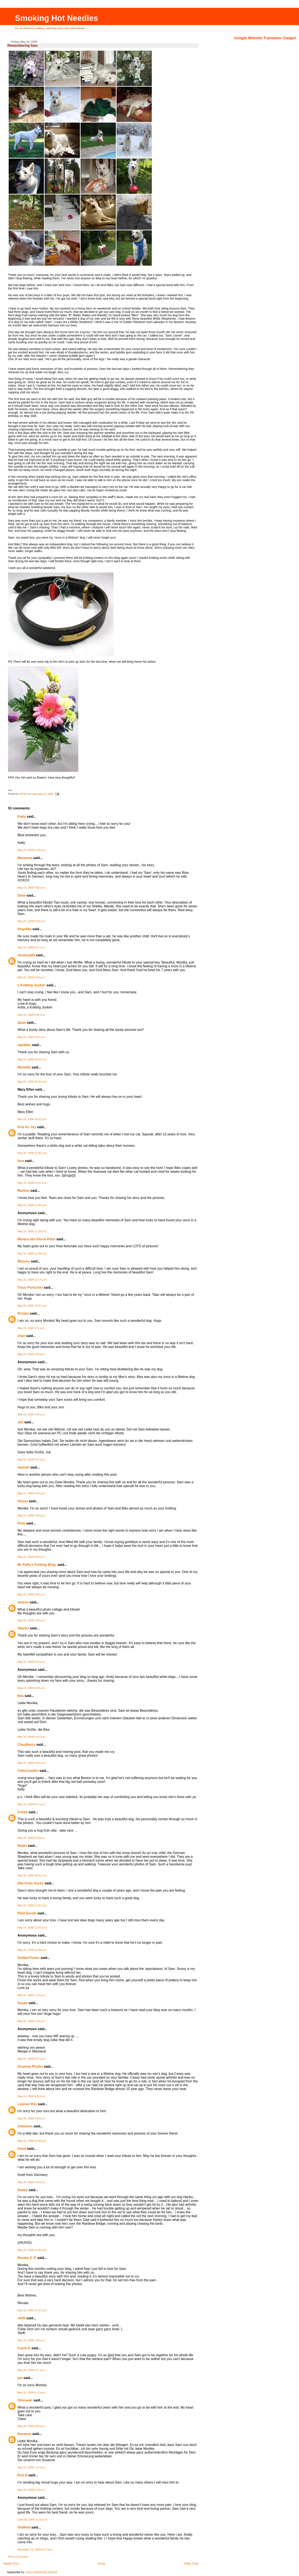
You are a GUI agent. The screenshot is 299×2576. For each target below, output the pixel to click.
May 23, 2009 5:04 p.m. (32, 1556)
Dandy (23, 2190)
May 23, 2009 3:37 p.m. (32, 1459)
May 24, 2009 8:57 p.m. (32, 2058)
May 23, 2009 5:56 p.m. (32, 1594)
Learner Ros (27, 2104)
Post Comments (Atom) (41, 2572)
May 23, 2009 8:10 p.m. (32, 1661)
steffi (22, 2318)
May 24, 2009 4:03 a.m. (32, 1736)
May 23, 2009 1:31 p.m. (32, 1328)
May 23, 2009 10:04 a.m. (32, 1059)
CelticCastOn (28, 1771)
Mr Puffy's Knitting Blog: (37, 1564)
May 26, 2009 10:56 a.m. (32, 2250)
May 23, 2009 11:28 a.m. (32, 1231)
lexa (21, 1161)
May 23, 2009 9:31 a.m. (32, 947)
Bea (21, 1696)
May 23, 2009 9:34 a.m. (32, 977)
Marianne (25, 858)
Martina (23, 1190)
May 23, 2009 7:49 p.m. (32, 1620)
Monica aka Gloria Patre (36, 1239)
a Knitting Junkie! (32, 985)
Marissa (24, 1261)
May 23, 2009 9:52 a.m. (32, 1014)
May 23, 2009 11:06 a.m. (32, 1205)
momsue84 (26, 955)
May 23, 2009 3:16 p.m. (32, 1414)
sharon (23, 1602)
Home (101, 2563)
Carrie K (24, 2348)
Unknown (25, 2126)
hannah (23, 1467)
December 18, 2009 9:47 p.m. (35, 2549)
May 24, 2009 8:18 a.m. (32, 1837)
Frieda (23, 1812)
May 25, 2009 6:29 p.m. (32, 2118)
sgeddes (24, 1045)
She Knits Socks (31, 1883)
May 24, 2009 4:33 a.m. (32, 1763)
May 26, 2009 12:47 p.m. (32, 2310)
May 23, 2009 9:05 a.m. (32, 887)
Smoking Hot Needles (56, 18)
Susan (23, 2003)
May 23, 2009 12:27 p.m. (32, 1305)
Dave (22, 895)
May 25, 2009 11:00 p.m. (32, 2140)
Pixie (21, 1523)
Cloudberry (26, 1744)
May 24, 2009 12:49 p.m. (32, 1950)
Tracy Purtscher (30, 1287)
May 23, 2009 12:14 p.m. (32, 1279)
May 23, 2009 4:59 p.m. (32, 1515)
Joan (21, 1336)
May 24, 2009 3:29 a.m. (32, 1688)
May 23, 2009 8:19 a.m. (32, 850)
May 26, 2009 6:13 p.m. (32, 2392)
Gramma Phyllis (30, 2066)
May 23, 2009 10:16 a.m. (32, 1081)
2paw (22, 1022)
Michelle (24, 1067)
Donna (23, 1501)
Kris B (22, 2475)
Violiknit (24, 2527)
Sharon (23, 1628)
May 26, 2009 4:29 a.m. (32, 2182)
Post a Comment (18, 2556)
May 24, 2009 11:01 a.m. (32, 1905)
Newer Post (11, 2563)
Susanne (24, 2434)
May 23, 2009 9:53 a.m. (32, 1037)
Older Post (191, 2563)
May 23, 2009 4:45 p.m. (32, 1493)
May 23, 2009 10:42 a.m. (32, 1119)
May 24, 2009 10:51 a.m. (32, 1875)
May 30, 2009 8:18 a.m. (32, 2489)
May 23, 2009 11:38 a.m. (32, 1253)
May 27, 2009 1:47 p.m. (32, 2467)
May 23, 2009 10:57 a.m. (32, 1182)
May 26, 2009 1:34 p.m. (32, 2340)
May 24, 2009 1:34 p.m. (32, 2021)
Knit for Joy (27, 1127)
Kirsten (23, 1313)
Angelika (24, 929)
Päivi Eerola (27, 1913)
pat (20, 2378)
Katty (22, 816)
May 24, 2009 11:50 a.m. (32, 1927)
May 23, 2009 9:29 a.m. (32, 921)
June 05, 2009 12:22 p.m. (33, 2519)
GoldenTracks (29, 1958)
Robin (22, 1845)
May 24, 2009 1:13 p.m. (32, 1995)
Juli (20, 1422)
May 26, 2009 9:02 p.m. (32, 2426)
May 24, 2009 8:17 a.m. (32, 1804)
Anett (22, 2148)
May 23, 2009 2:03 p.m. (32, 1354)
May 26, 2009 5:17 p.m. (32, 2370)
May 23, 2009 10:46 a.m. (32, 1153)
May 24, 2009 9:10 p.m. (32, 2096)
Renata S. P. (27, 2258)
